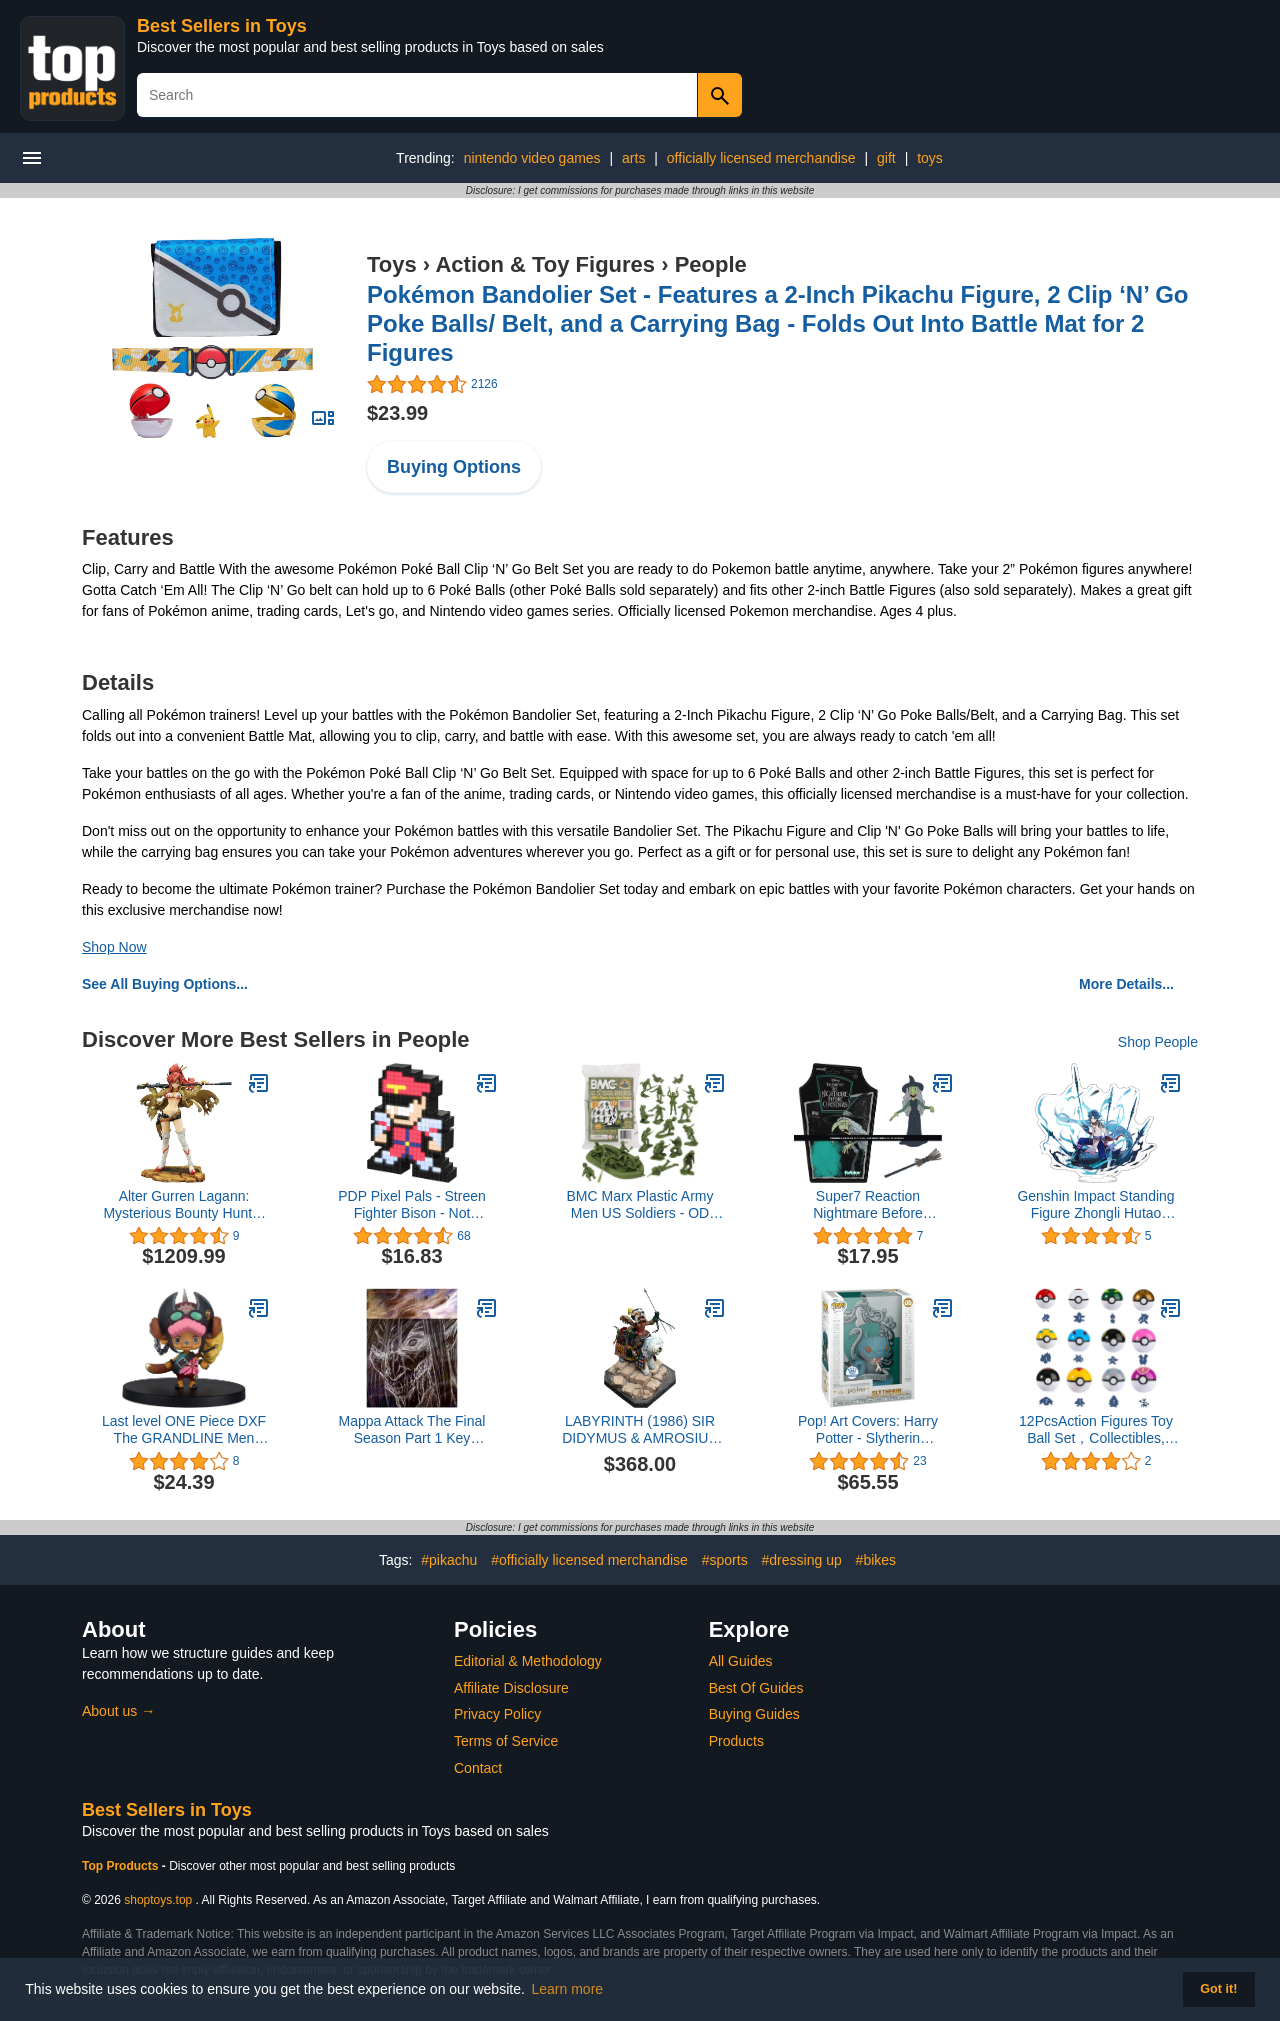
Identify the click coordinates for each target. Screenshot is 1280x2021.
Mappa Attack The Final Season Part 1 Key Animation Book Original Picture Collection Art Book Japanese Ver (412, 1430)
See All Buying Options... (165, 984)
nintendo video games (532, 158)
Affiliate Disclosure (511, 1688)
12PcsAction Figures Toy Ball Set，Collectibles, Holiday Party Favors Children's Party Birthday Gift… (1096, 1430)
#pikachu (449, 1560)
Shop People (1158, 1042)
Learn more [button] (568, 1989)
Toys (392, 264)
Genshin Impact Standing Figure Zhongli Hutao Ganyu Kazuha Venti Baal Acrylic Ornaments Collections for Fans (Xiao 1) (1096, 1205)
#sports (725, 1560)
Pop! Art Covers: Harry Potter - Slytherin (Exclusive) (868, 1430)
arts (633, 158)
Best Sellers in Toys (222, 26)
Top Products (122, 1866)
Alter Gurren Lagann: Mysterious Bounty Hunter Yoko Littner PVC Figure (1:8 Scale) (183, 1205)
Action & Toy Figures (545, 264)
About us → (118, 1711)
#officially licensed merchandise (589, 1560)
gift (886, 158)
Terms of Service (506, 1741)
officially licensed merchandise (761, 158)
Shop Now (114, 947)
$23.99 (397, 413)
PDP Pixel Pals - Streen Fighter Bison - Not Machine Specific (412, 1205)
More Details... (1126, 984)
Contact (478, 1768)
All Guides (741, 1661)
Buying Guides (754, 1714)
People (711, 264)
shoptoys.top (158, 1900)
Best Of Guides (756, 1688)
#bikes (876, 1560)
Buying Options (454, 467)
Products (736, 1741)
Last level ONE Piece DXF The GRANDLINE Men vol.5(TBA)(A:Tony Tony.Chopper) (184, 1430)
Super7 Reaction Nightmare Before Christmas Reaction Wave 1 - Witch (867, 1205)
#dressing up (802, 1560)
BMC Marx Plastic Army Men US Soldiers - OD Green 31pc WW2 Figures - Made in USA (640, 1205)
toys (930, 158)
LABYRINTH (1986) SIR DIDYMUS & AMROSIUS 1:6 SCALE (640, 1430)
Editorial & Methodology (528, 1661)
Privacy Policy (497, 1714)
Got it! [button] (1218, 1989)
